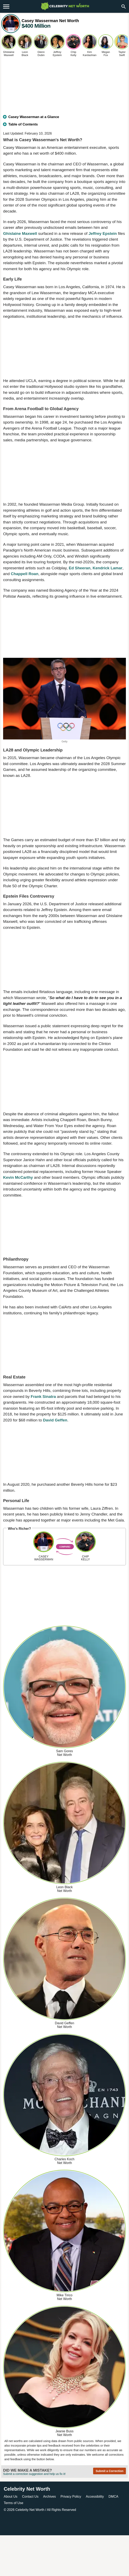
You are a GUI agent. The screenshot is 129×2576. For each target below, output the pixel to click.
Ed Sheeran (79, 568)
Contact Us (30, 2496)
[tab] (64, 118)
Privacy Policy (71, 2496)
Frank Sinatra (43, 1396)
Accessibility (95, 2496)
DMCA (113, 2496)
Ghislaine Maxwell (20, 233)
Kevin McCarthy (18, 1177)
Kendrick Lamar (108, 568)
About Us (10, 2496)
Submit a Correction (109, 2471)
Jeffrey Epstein (103, 233)
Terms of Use (13, 2503)
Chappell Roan (24, 574)
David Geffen (55, 1420)
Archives (49, 2496)
